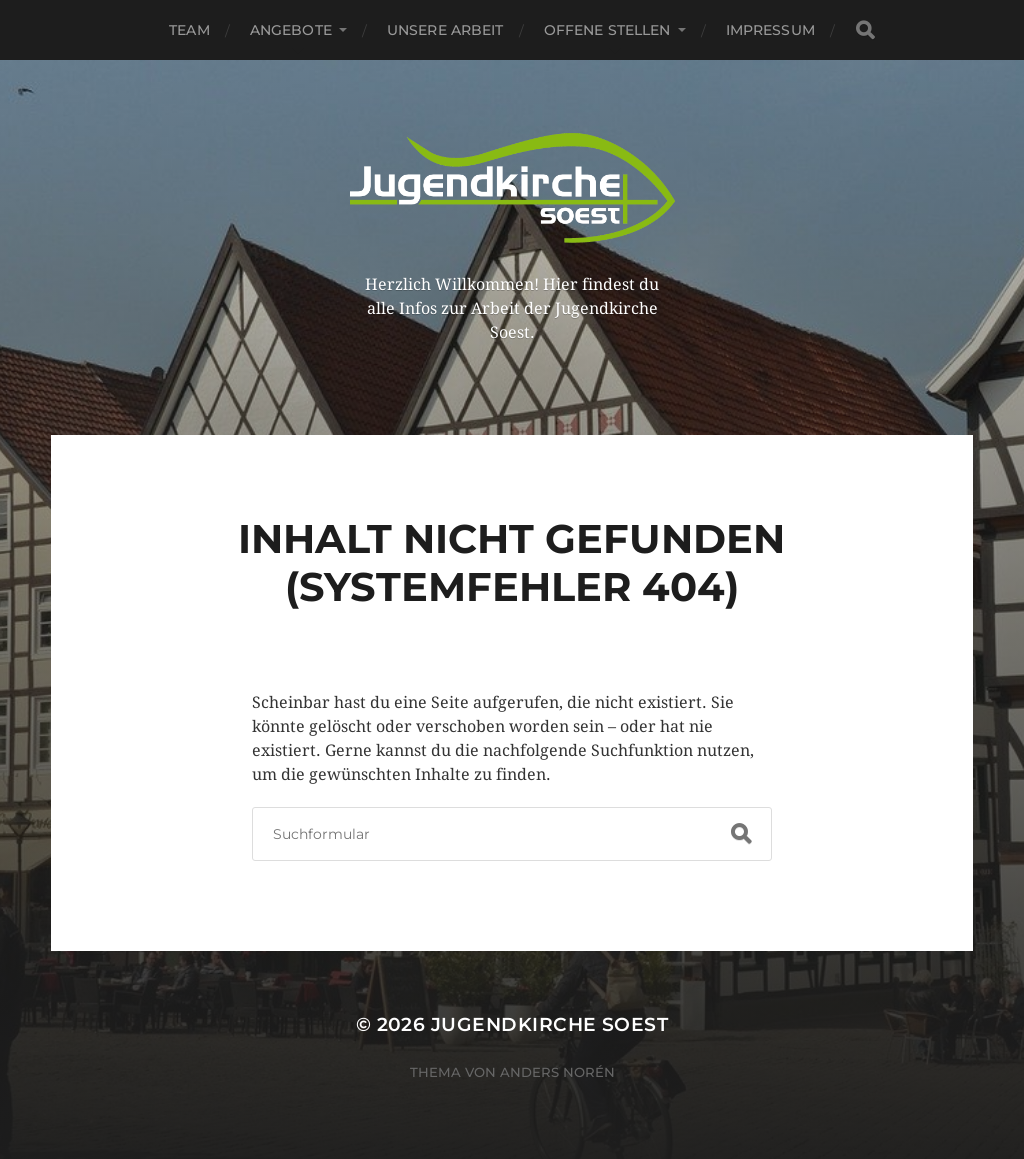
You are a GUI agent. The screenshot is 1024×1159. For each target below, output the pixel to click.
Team (189, 30)
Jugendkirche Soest (549, 1024)
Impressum (770, 30)
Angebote (291, 30)
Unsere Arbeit (445, 30)
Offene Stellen (607, 30)
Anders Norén (557, 1072)
